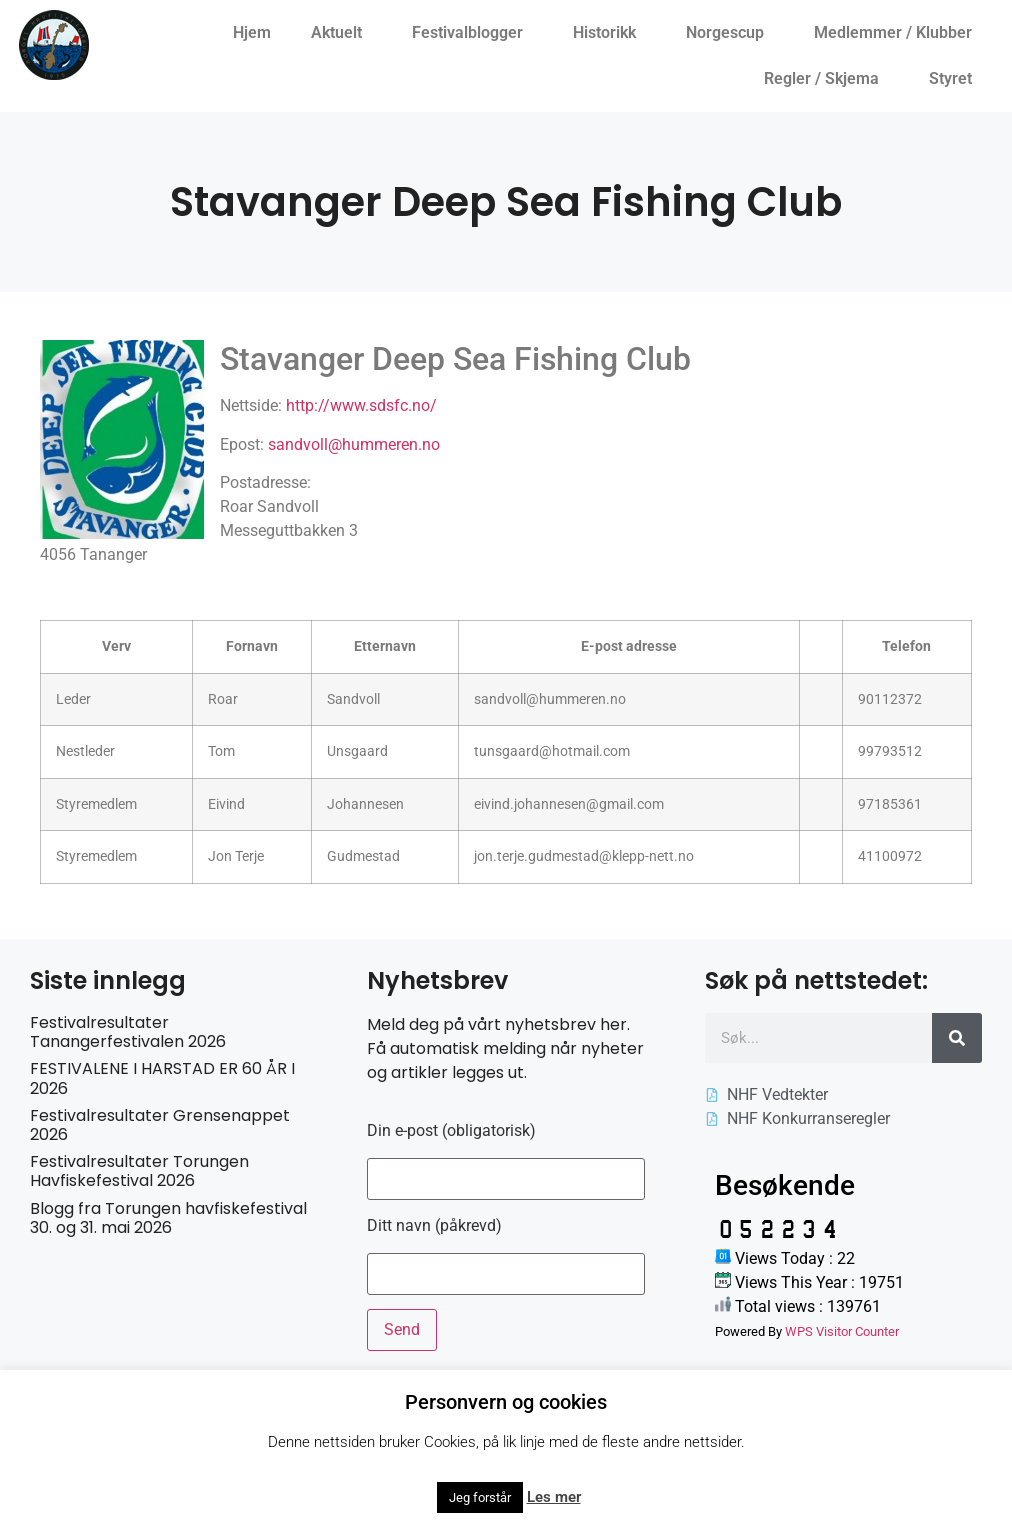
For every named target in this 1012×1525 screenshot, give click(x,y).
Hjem (252, 32)
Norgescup (730, 33)
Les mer (554, 1497)
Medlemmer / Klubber (898, 33)
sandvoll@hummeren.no (354, 444)
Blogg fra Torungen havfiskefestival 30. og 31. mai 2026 (168, 1218)
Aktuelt (341, 33)
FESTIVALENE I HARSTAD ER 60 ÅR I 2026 (162, 1078)
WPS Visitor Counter (842, 1331)
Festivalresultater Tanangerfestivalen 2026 (128, 1032)
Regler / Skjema (826, 79)
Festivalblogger (472, 33)
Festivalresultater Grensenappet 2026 (160, 1125)
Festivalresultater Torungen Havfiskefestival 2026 (139, 1171)
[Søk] (957, 1038)
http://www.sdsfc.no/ (361, 405)
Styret (955, 79)
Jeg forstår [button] (480, 1497)
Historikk (609, 33)
